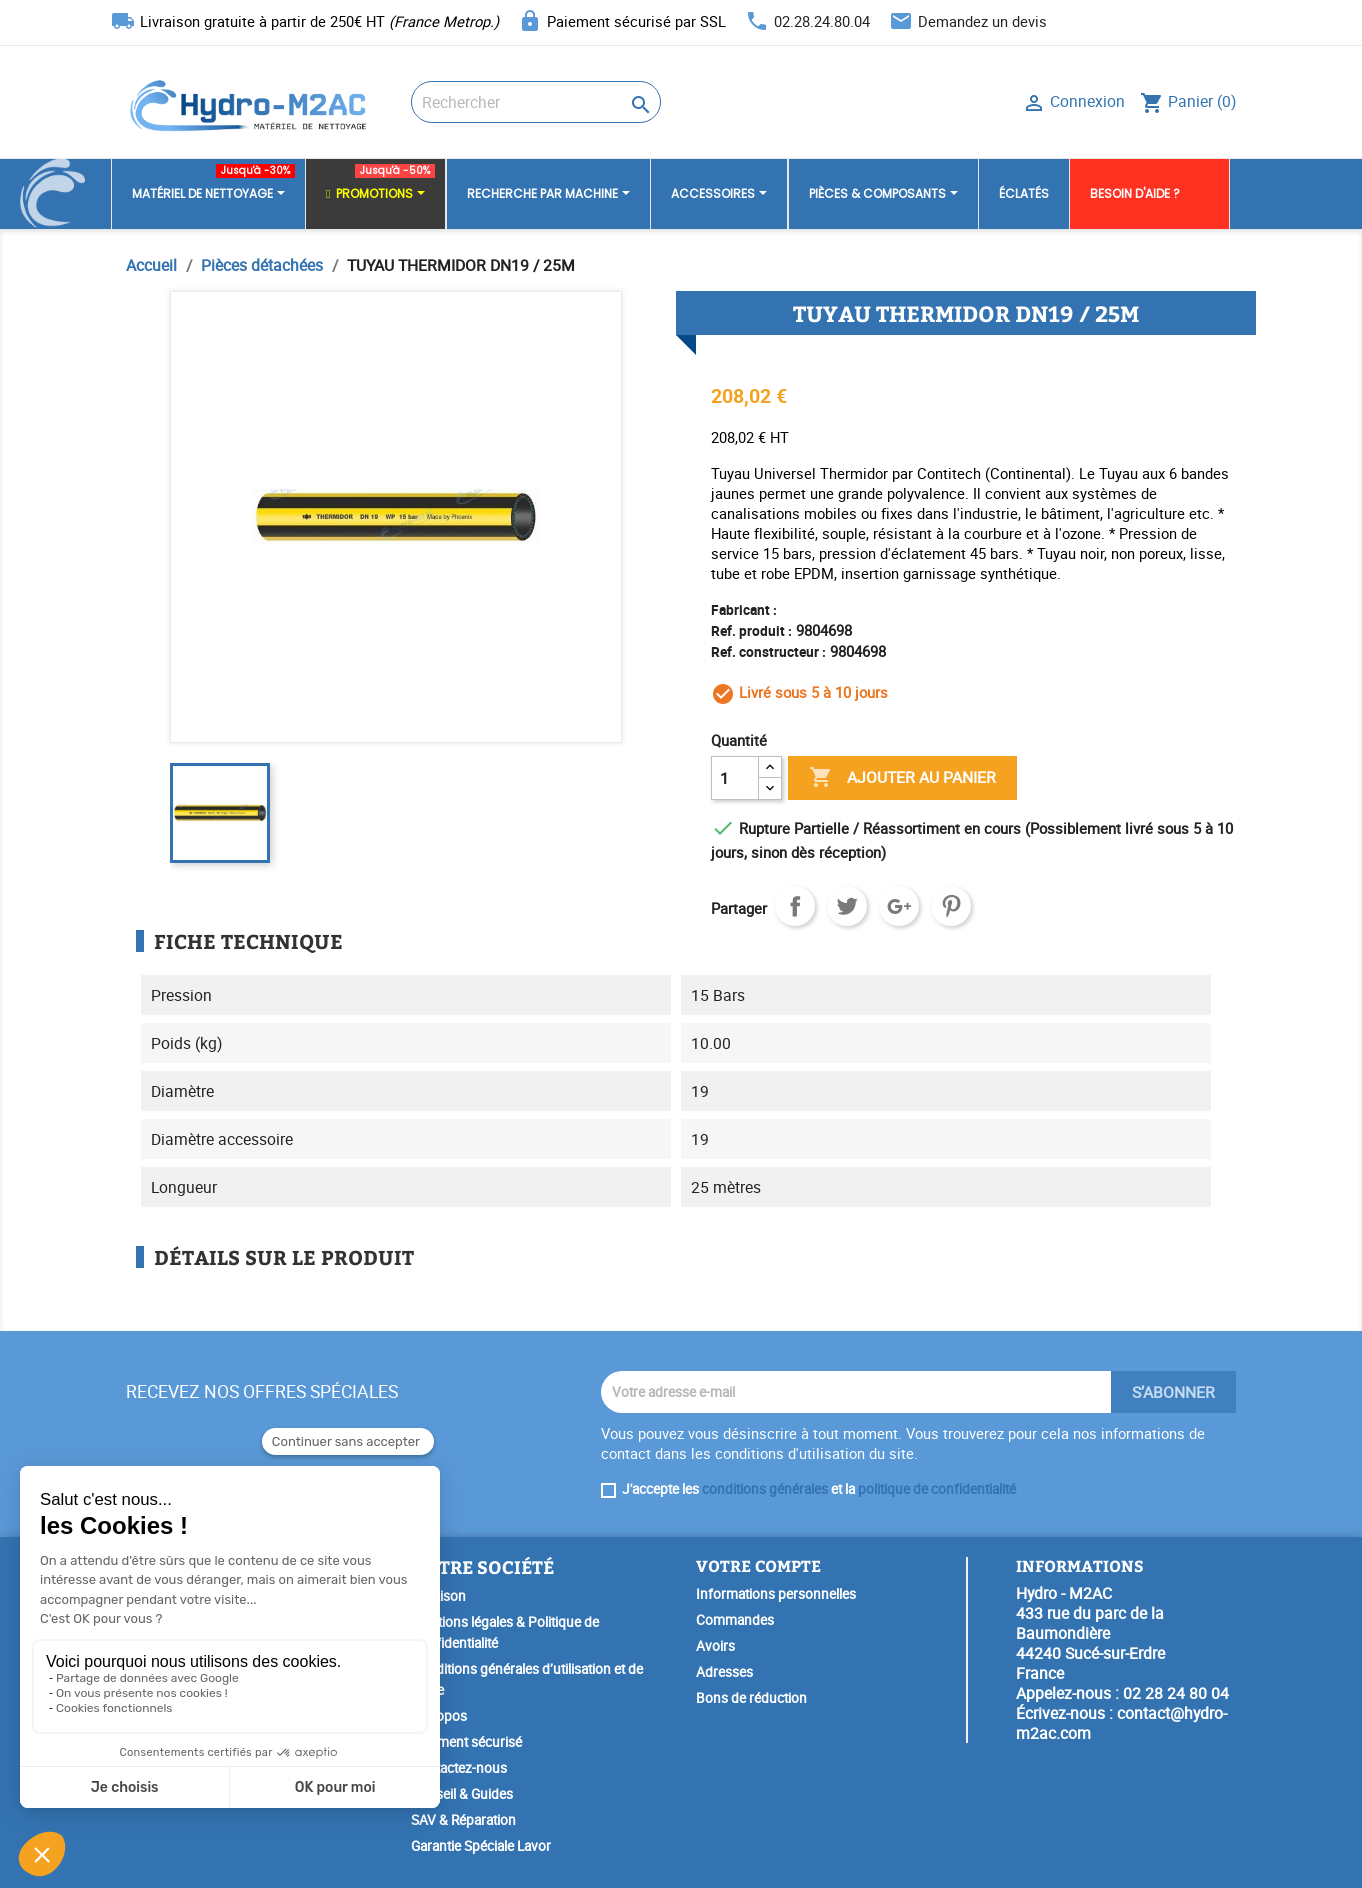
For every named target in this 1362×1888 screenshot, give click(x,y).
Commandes (735, 1620)
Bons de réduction (751, 1698)
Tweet (847, 906)
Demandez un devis (982, 21)
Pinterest (951, 906)
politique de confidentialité (937, 1489)
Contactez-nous (459, 1768)
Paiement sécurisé (466, 1742)
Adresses (724, 1672)
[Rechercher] (536, 102)
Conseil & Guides (462, 1794)
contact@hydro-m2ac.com (1121, 1723)
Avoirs (715, 1646)
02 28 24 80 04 (1176, 1693)
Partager (795, 906)
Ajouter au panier (902, 778)
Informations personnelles (776, 1594)
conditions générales (765, 1489)
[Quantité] (735, 778)
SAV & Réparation (463, 1820)
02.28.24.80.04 (822, 21)
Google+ (899, 906)
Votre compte (758, 1565)
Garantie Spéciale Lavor (481, 1846)
